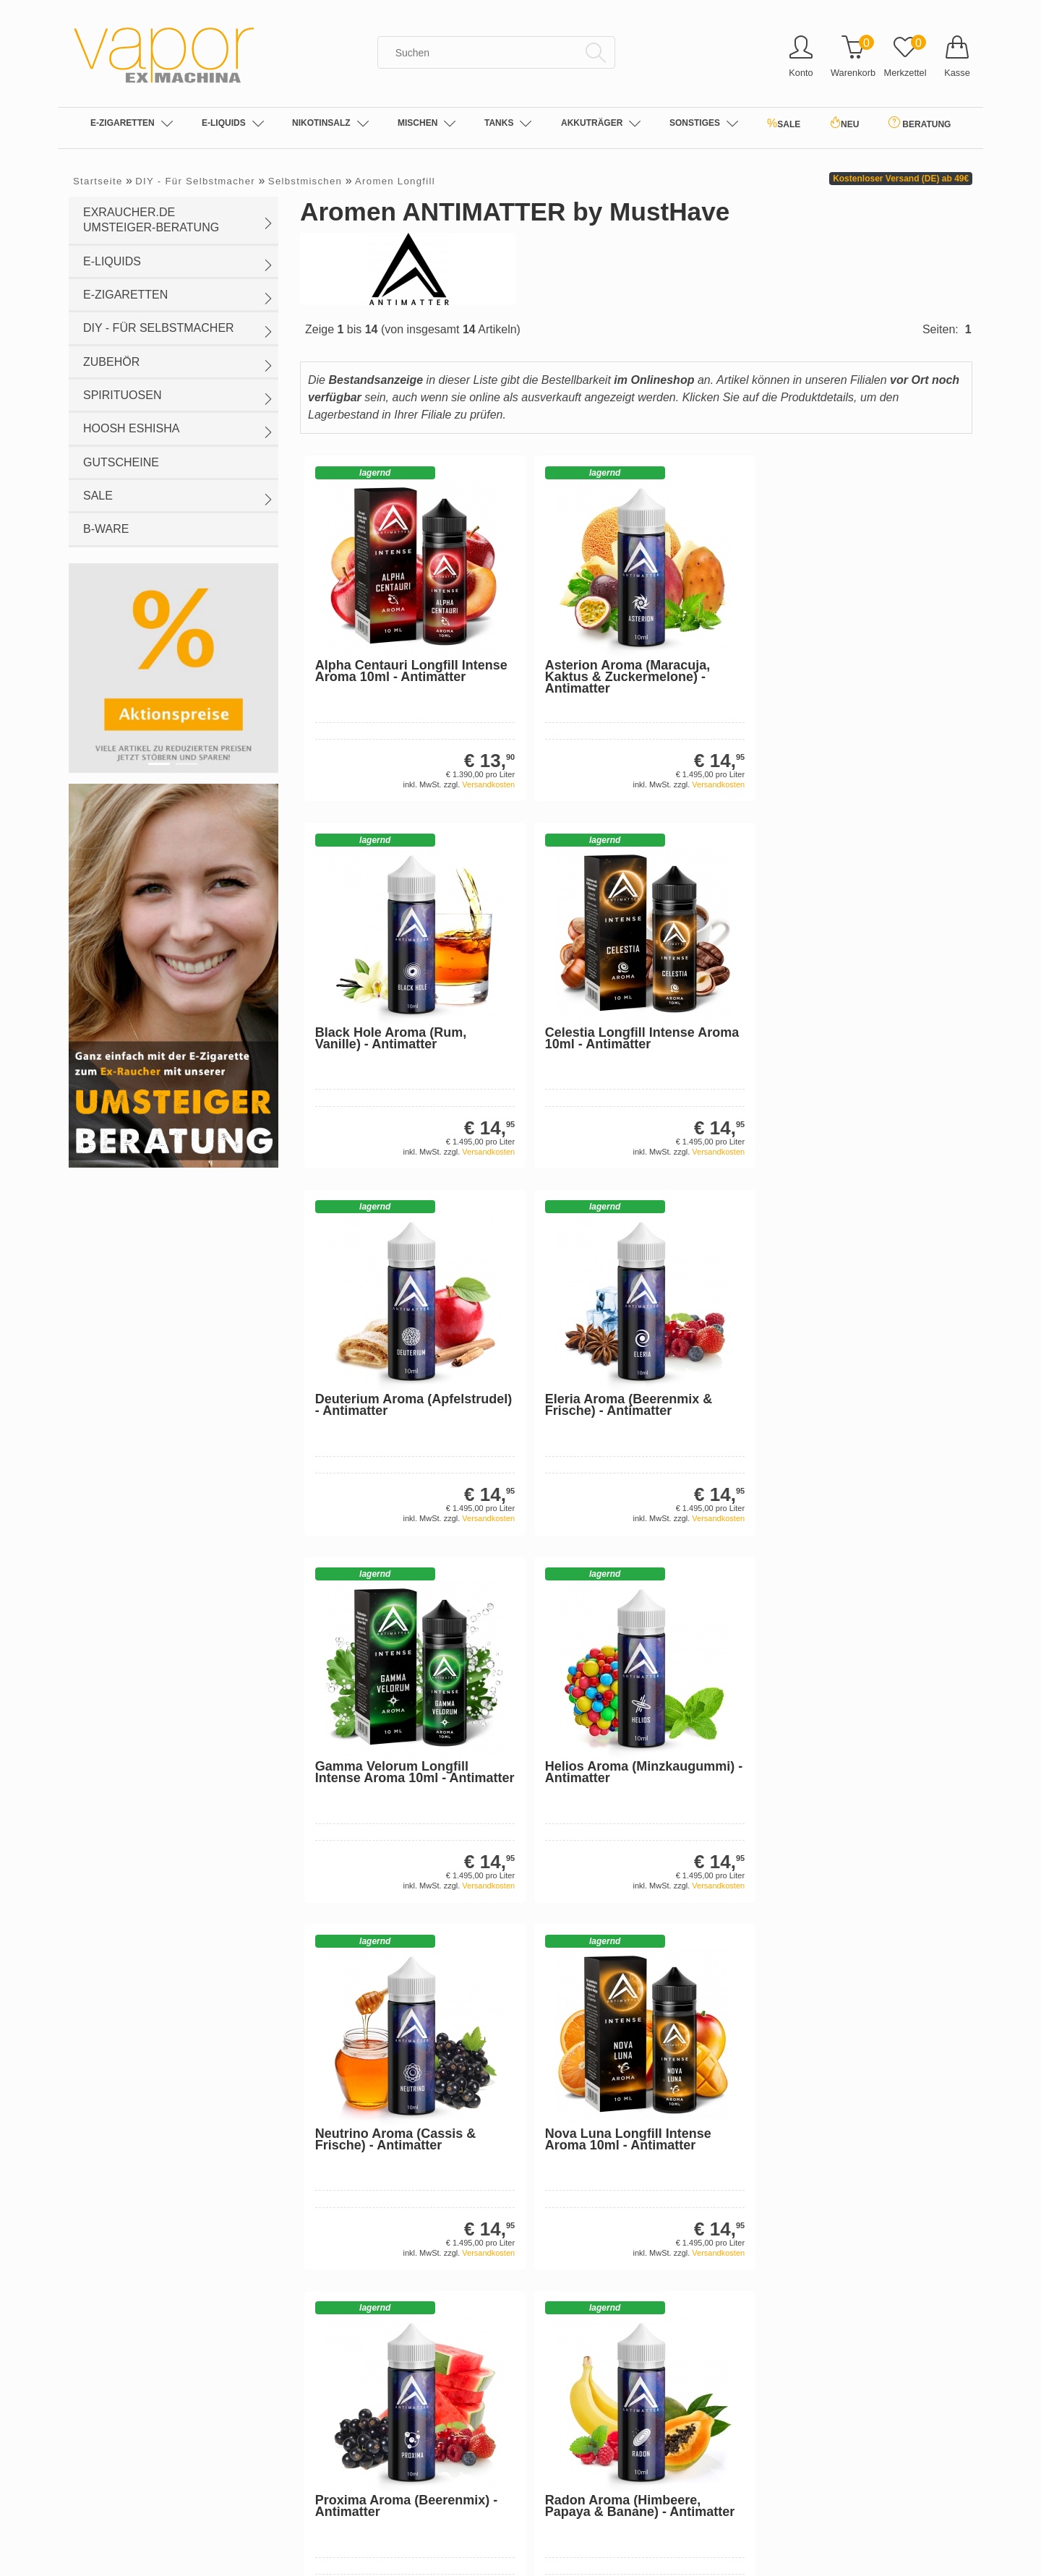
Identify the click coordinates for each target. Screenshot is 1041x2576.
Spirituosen (178, 397)
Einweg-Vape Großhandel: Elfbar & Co (617, 2092)
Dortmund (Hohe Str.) (348, 2391)
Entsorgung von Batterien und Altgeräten (391, 2266)
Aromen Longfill (395, 181)
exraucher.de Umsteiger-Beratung (178, 220)
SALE (783, 123)
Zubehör (178, 364)
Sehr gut (173, 2080)
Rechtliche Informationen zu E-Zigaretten (623, 2201)
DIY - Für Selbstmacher (195, 181)
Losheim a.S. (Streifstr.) (353, 2456)
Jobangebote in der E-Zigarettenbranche (622, 2027)
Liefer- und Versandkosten (359, 2027)
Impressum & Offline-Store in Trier (376, 2092)
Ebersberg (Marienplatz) (354, 2412)
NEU (844, 123)
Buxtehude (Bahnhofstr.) (354, 2369)
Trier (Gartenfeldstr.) (345, 2543)
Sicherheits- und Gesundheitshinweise (617, 2179)
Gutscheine (121, 462)
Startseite (98, 181)
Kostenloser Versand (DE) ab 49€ (901, 179)
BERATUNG (919, 123)
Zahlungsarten (332, 2244)
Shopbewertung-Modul (195, 2177)
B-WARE (106, 529)
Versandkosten (426, 747)
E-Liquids (233, 123)
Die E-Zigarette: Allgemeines (595, 2114)
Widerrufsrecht (333, 2135)
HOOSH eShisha (178, 430)
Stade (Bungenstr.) (342, 2521)
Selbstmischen (305, 181)
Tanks (507, 123)
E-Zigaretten (131, 123)
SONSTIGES (703, 123)
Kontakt (317, 2114)
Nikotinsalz (330, 123)
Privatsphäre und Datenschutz (368, 2049)
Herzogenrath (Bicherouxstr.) (364, 2434)
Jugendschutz (331, 2287)
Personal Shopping (342, 2222)
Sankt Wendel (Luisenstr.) (358, 2499)
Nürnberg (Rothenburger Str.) (366, 2477)
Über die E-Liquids (572, 2135)
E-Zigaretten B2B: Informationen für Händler (399, 2157)
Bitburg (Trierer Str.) (344, 2347)
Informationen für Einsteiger (593, 2157)
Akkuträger (601, 123)
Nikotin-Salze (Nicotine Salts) (596, 2049)
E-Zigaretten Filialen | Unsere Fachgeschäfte (631, 2070)
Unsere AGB (328, 2070)
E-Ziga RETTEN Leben (352, 2201)
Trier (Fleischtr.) (335, 2564)
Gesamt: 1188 (173, 2158)
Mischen (426, 123)
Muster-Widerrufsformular (357, 2179)
